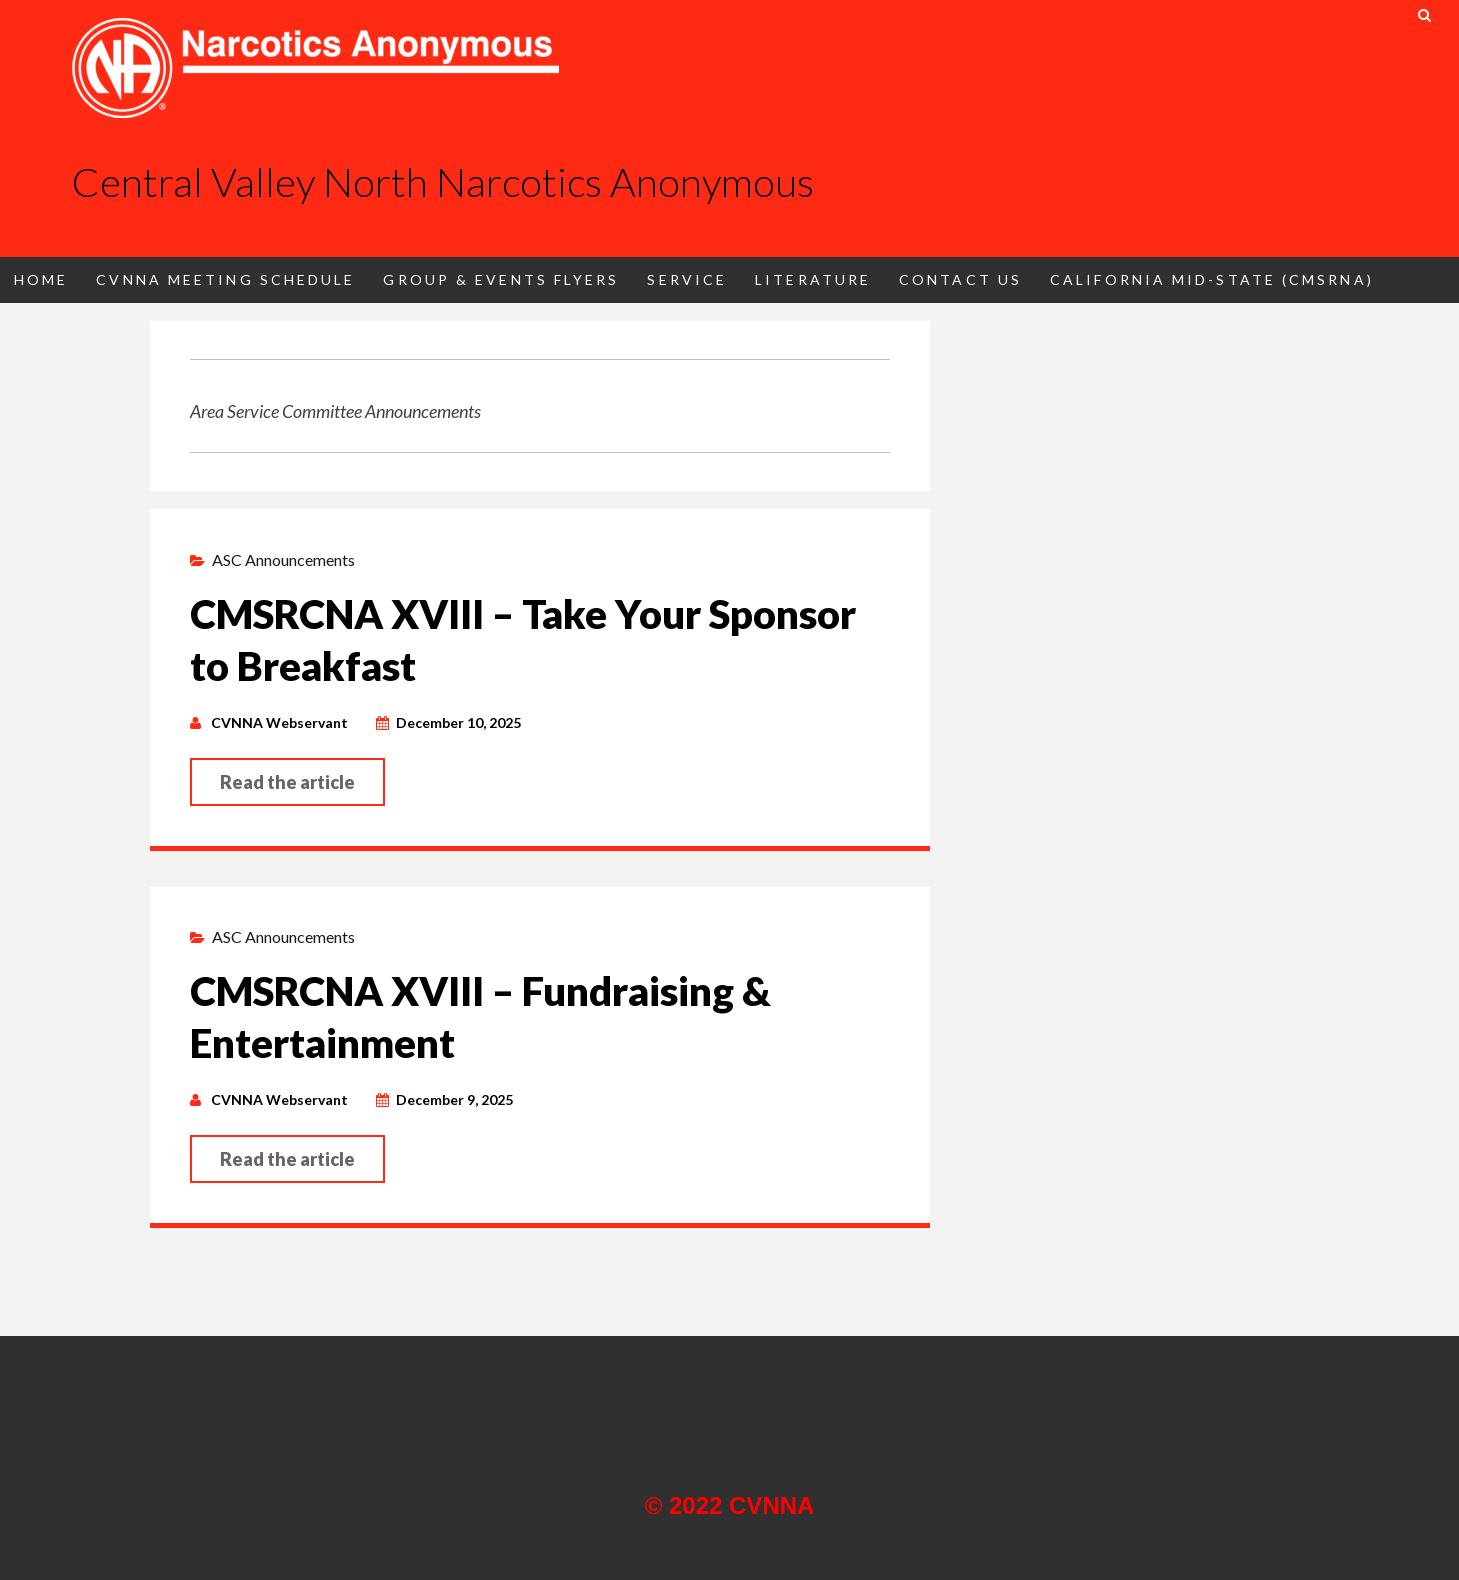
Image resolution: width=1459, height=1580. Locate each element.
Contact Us (960, 279)
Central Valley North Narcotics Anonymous (443, 182)
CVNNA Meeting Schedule (225, 279)
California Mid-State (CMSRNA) (1212, 279)
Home (41, 279)
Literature (813, 279)
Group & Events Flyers (501, 279)
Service (687, 279)
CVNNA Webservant (279, 722)
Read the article (287, 782)
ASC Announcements (283, 559)
